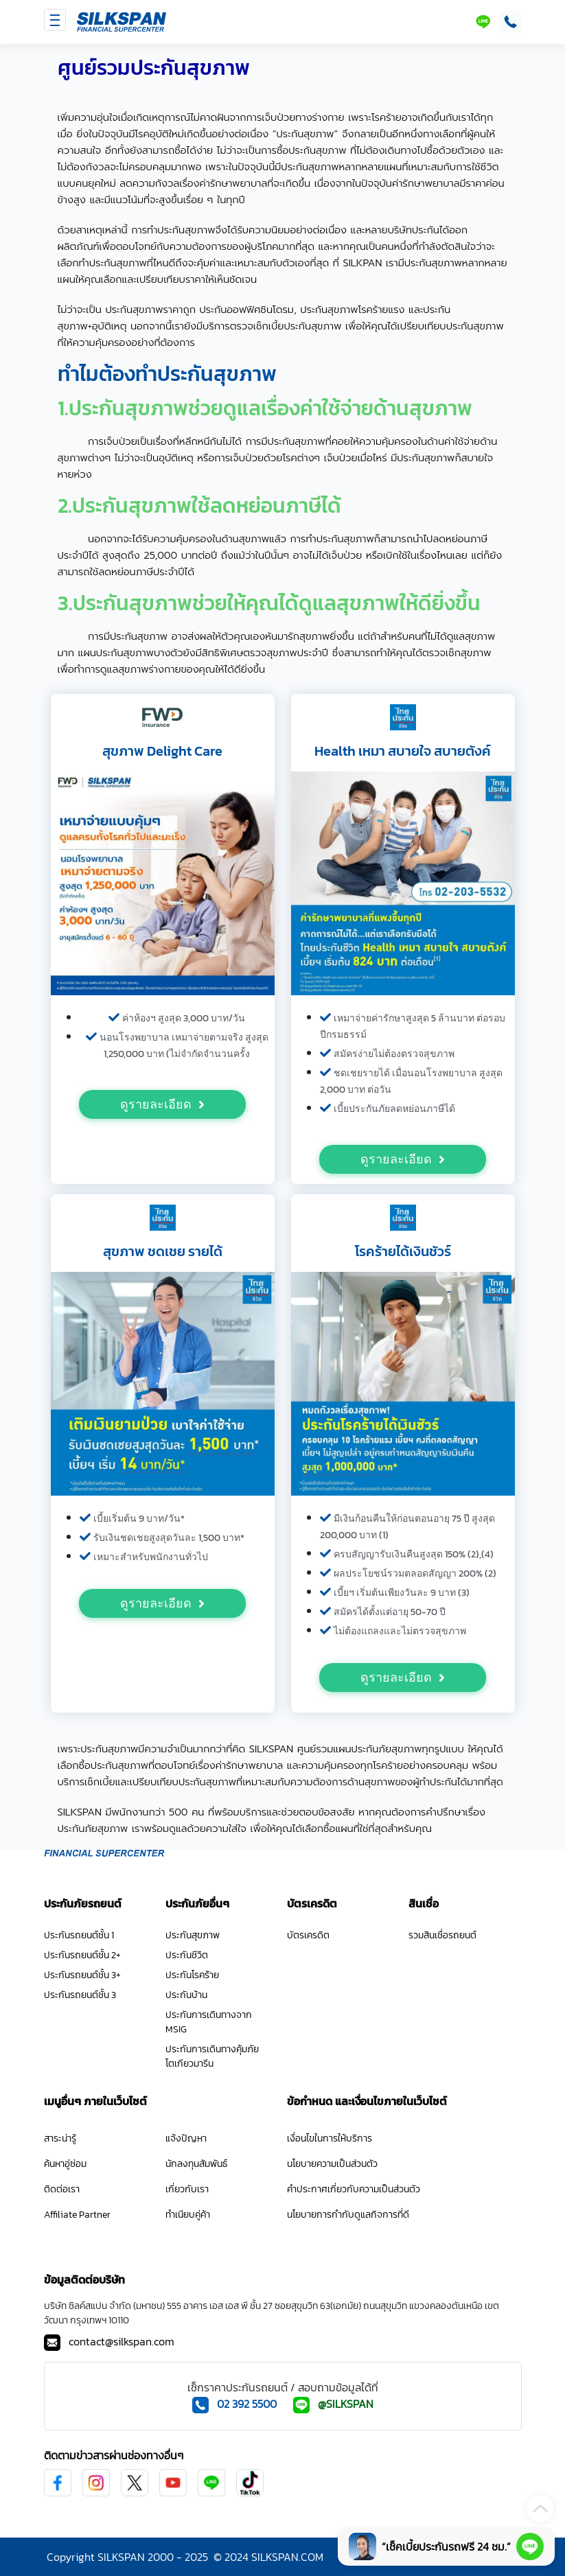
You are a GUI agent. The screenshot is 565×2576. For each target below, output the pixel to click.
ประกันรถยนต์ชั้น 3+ (82, 1975)
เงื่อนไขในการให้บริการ (329, 2138)
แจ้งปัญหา (186, 2138)
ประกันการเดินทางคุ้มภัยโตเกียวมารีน (212, 2056)
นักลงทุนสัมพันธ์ (196, 2164)
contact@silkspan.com (121, 2341)
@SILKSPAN (345, 2403)
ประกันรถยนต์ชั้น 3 (80, 1995)
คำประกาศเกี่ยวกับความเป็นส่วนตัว (353, 2189)
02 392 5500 (247, 2403)
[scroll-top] (540, 2508)
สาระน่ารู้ (60, 2138)
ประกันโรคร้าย (192, 1975)
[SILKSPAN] (121, 22)
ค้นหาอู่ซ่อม (65, 2164)
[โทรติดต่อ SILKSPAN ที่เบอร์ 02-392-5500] (508, 22)
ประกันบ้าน (186, 1995)
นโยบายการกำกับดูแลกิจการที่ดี (348, 2214)
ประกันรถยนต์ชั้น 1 (79, 1935)
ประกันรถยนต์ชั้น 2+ (82, 1955)
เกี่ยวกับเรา (187, 2189)
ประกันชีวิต (186, 1955)
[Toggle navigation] (55, 20)
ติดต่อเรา (62, 2189)
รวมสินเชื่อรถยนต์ (442, 1935)
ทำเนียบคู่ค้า (187, 2214)
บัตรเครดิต (308, 1935)
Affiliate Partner (77, 2214)
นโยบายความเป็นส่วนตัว (332, 2164)
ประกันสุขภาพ (192, 1935)
